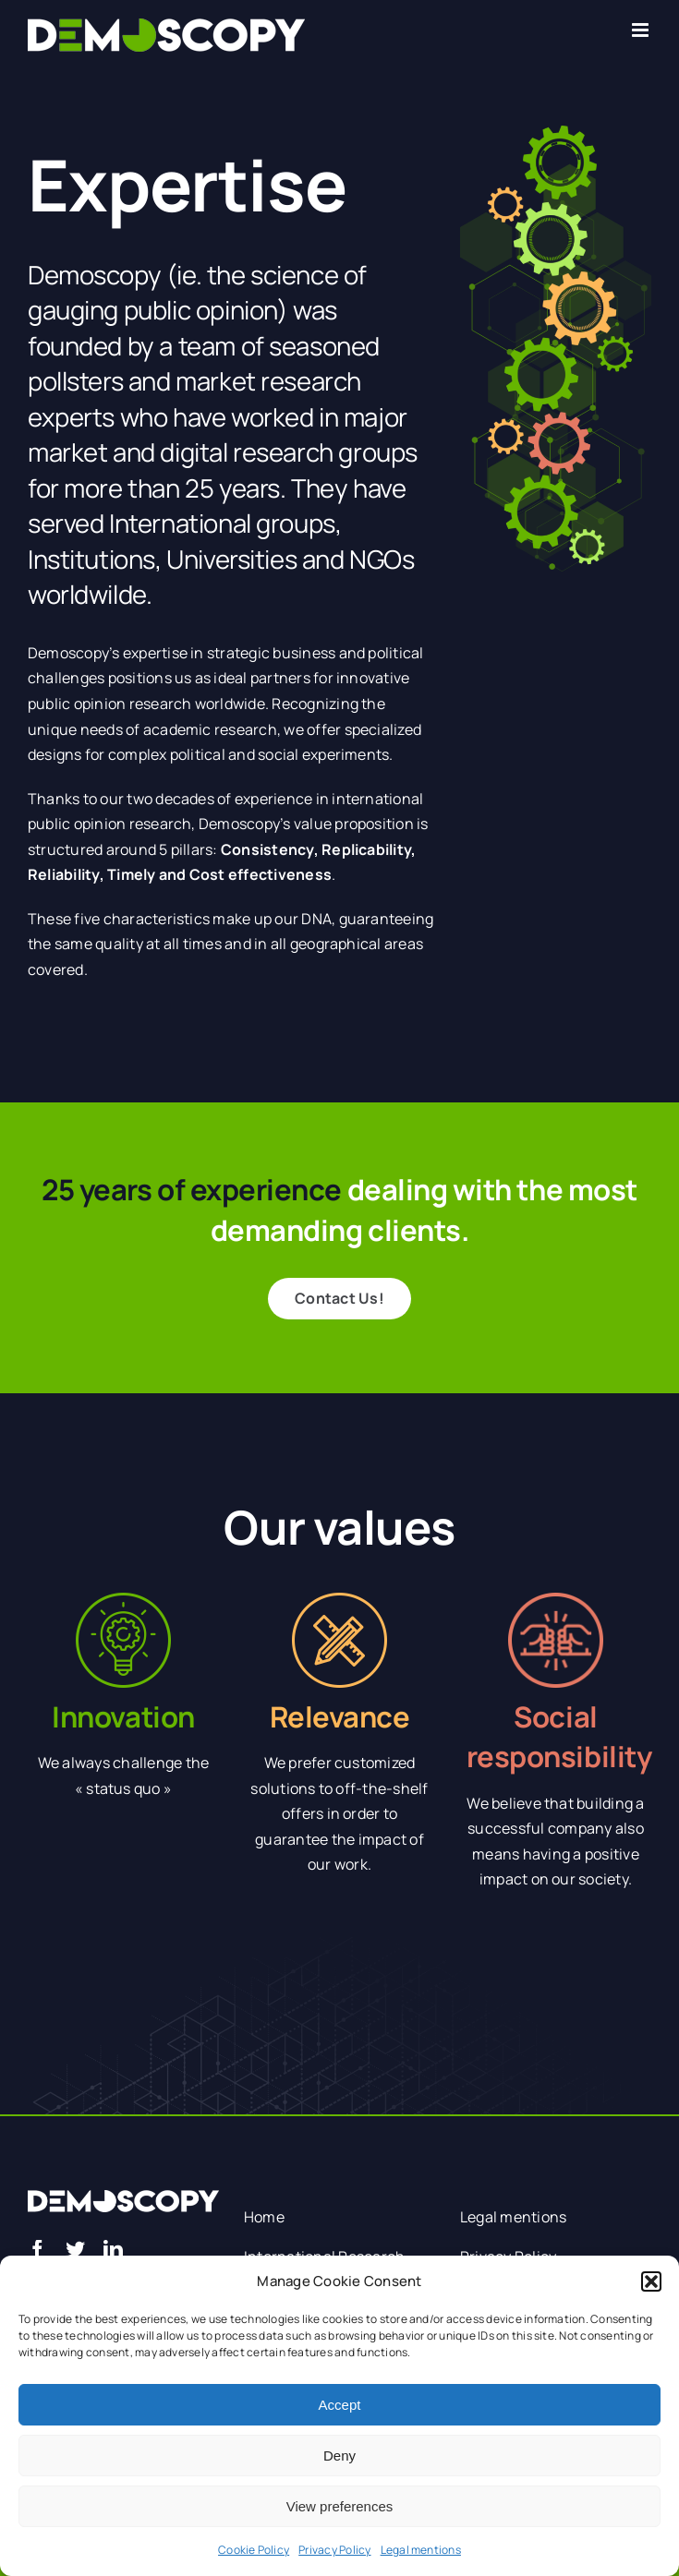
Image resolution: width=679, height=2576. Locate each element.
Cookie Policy (253, 2550)
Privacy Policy (334, 2550)
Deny (339, 2455)
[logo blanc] (123, 2197)
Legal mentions (421, 2550)
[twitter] (75, 2249)
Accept (340, 2405)
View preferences (340, 2506)
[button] (651, 2281)
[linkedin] (113, 2249)
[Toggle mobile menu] (641, 30)
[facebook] (37, 2249)
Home (264, 2217)
